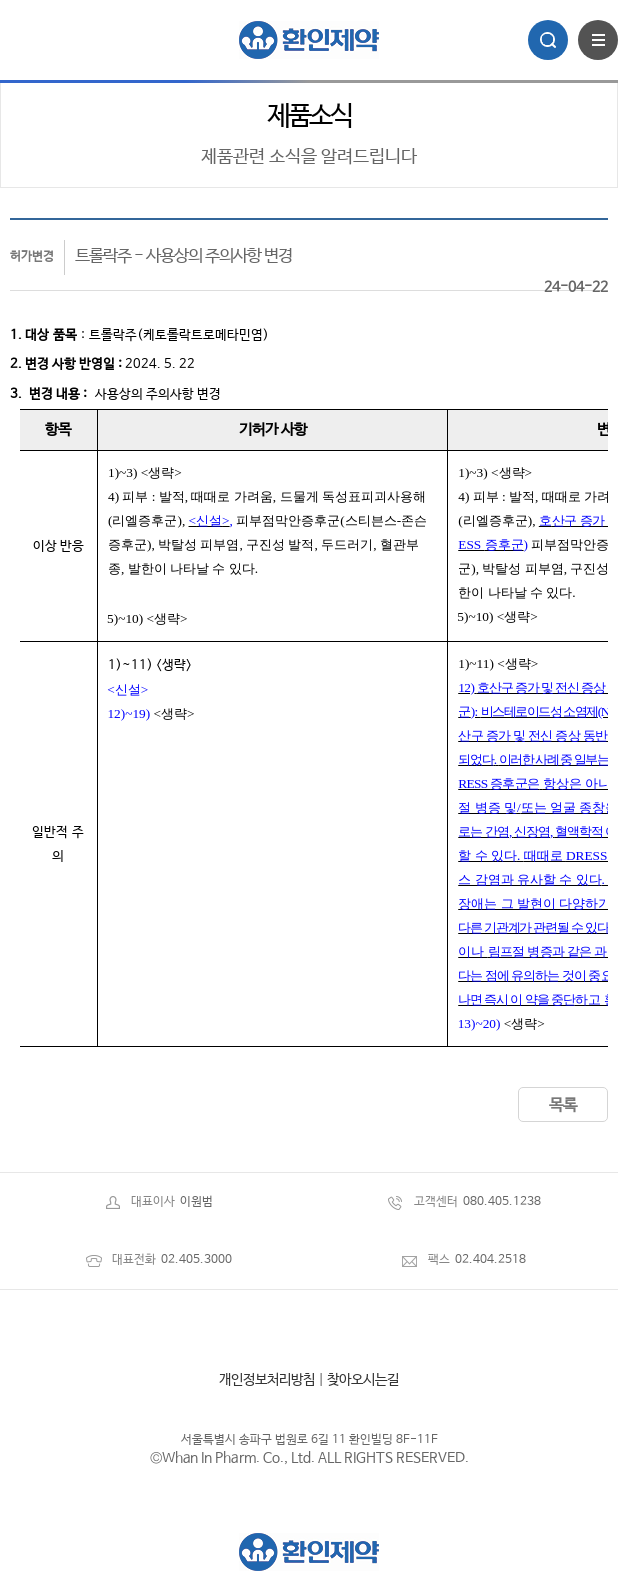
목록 (563, 1105)
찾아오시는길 (363, 1380)
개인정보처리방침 (267, 1380)
